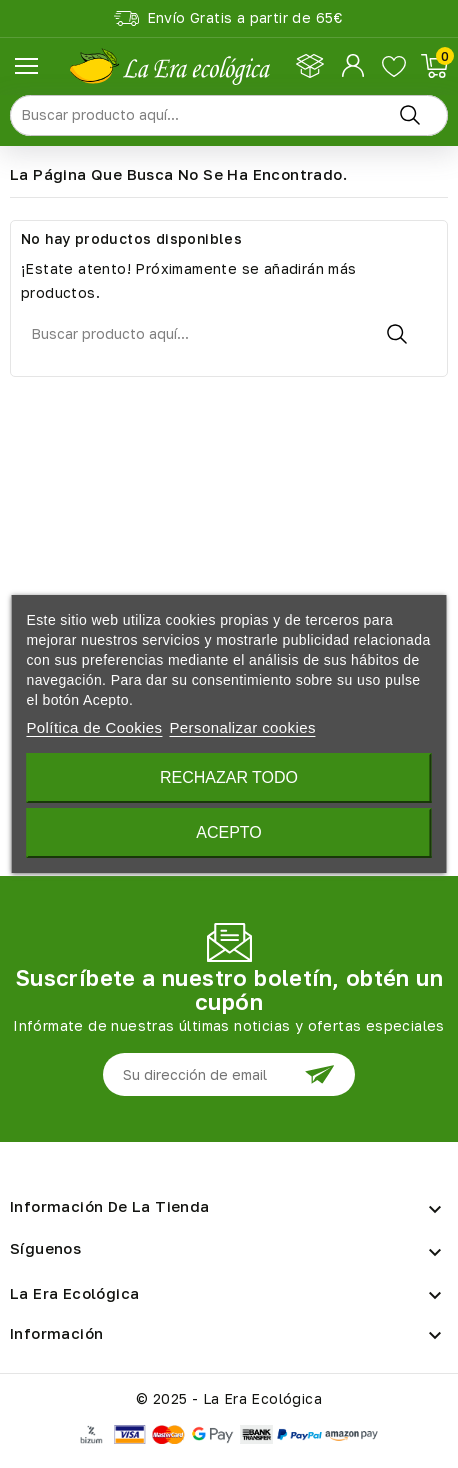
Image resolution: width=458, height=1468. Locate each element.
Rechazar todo (229, 777)
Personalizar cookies (242, 727)
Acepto (229, 832)
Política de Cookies (94, 727)
